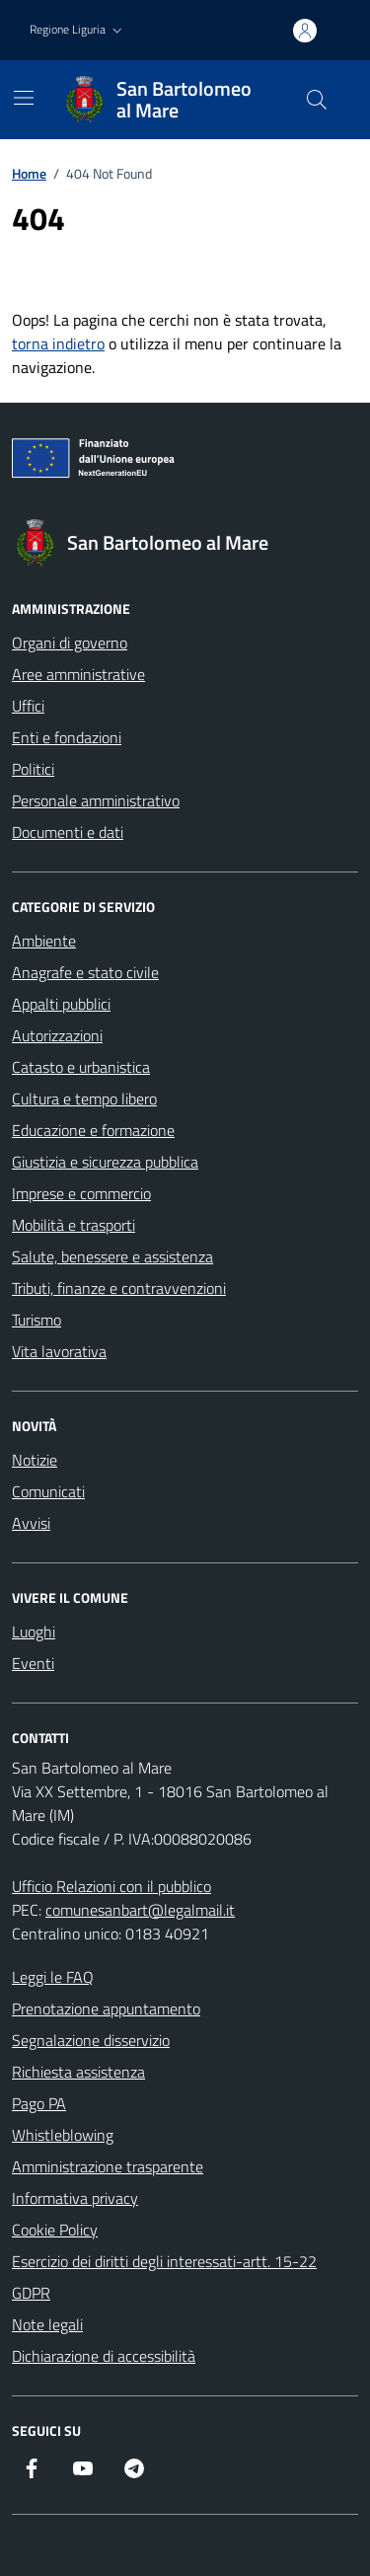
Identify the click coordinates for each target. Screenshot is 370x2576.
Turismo (36, 1319)
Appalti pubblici (61, 1004)
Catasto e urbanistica (81, 1067)
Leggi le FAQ (53, 1977)
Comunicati (48, 1491)
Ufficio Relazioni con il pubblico (111, 1886)
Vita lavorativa (59, 1351)
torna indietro (58, 343)
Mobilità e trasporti (73, 1225)
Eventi (33, 1663)
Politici (33, 769)
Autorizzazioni (57, 1035)
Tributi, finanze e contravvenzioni (119, 1288)
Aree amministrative (78, 674)
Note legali (47, 2324)
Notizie (34, 1460)
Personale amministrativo (96, 800)
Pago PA (39, 2103)
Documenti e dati (67, 832)
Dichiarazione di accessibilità (103, 2356)
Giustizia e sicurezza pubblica (105, 1162)
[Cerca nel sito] (316, 99)
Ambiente (44, 940)
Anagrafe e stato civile (85, 972)
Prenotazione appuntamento (106, 2008)
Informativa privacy (75, 2198)
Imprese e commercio (81, 1193)
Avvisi (31, 1523)
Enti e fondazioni (66, 737)
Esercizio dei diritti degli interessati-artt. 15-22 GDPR (164, 2277)
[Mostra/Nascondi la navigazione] (24, 98)
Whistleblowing (62, 2135)
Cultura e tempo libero (84, 1098)
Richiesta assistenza (78, 2072)
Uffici (28, 706)
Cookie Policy (55, 2229)
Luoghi (33, 1631)
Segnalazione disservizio (91, 2040)
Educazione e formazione (93, 1130)
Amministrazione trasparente (107, 2166)
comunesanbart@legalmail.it (140, 1910)
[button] (78, 30)
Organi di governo (69, 642)
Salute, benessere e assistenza (112, 1256)
